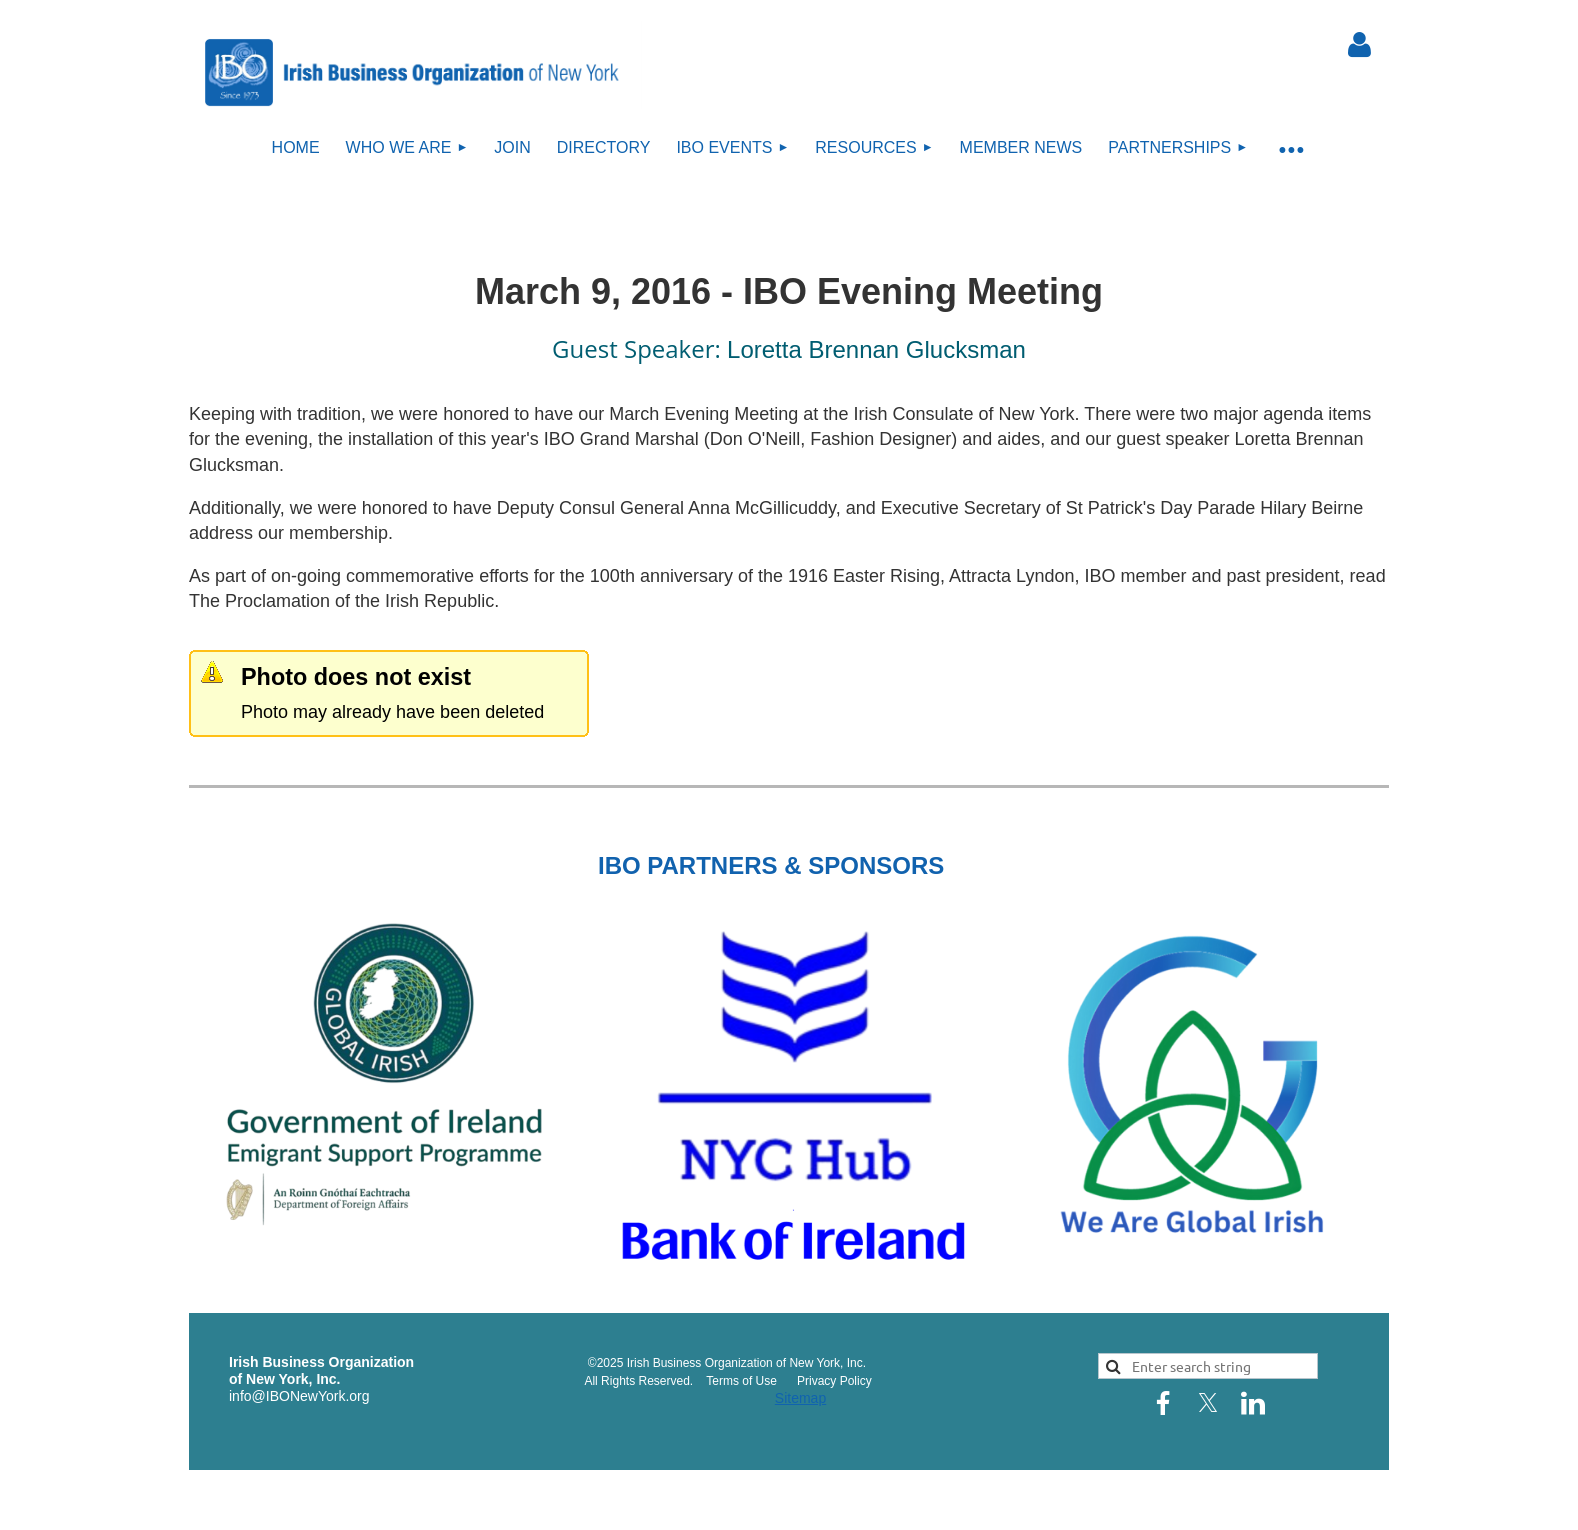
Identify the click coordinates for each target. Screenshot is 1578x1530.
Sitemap (800, 1398)
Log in (1359, 45)
